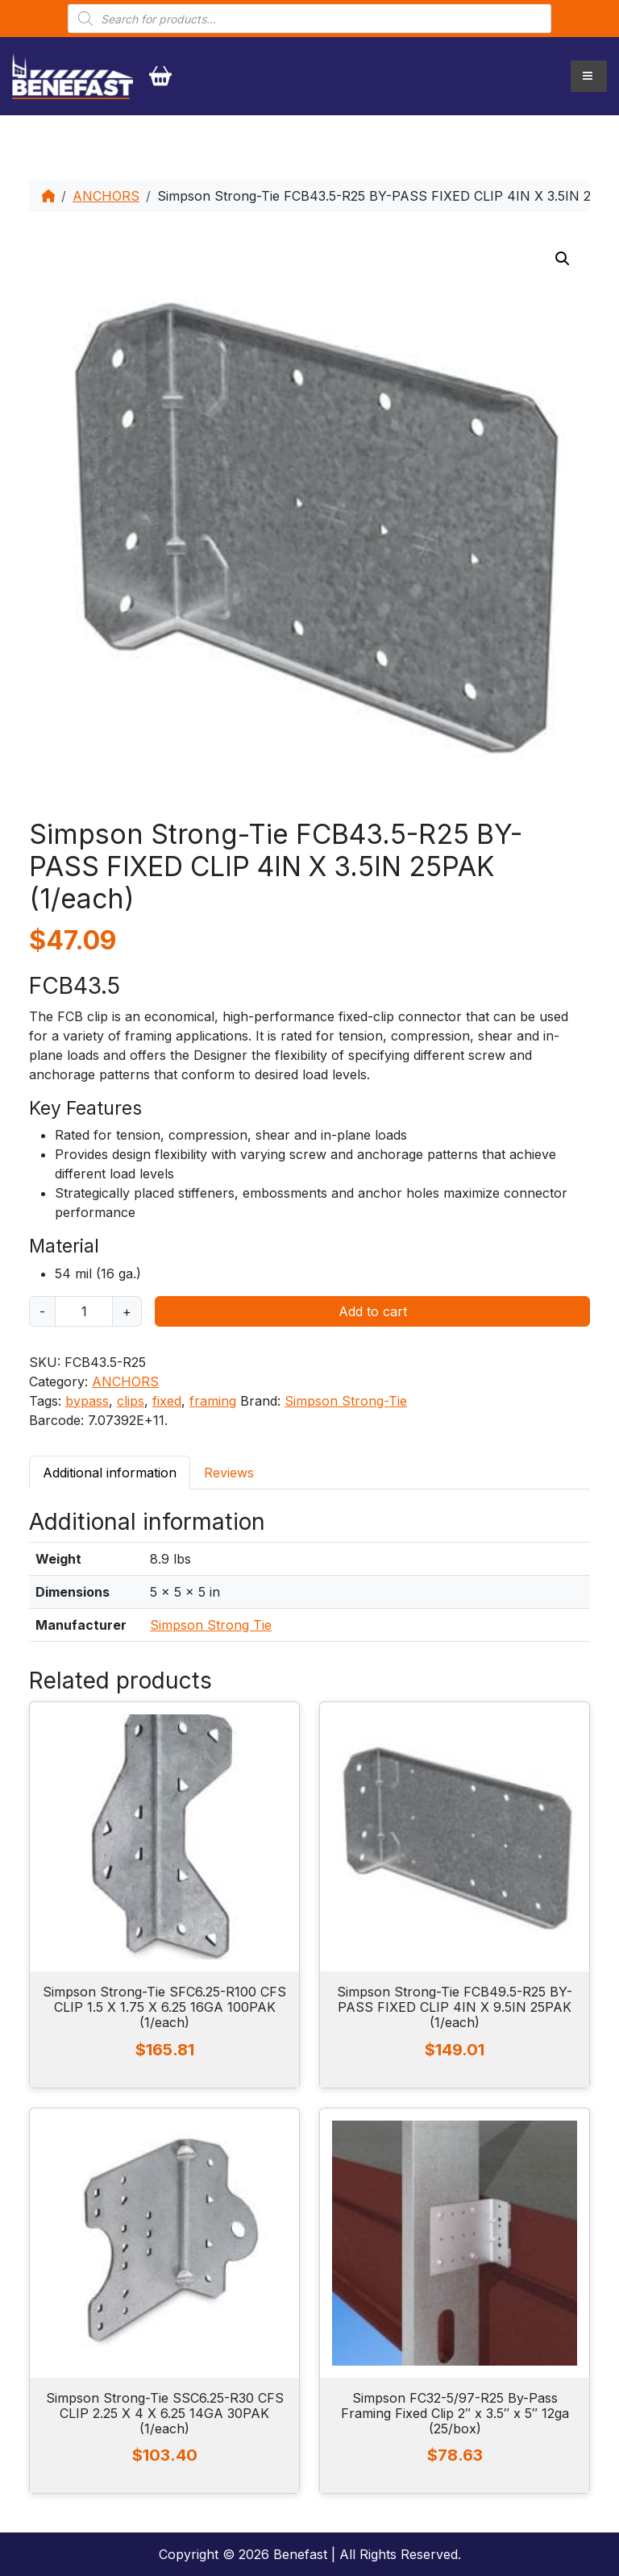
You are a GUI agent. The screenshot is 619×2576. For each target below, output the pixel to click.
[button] (562, 258)
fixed (166, 1401)
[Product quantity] (84, 1311)
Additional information (110, 1473)
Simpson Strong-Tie (346, 1401)
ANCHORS (106, 196)
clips (130, 1401)
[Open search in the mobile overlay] (309, 18)
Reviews (229, 1473)
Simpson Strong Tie (211, 1625)
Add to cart (373, 1311)
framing (212, 1401)
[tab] (109, 1472)
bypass (87, 1401)
